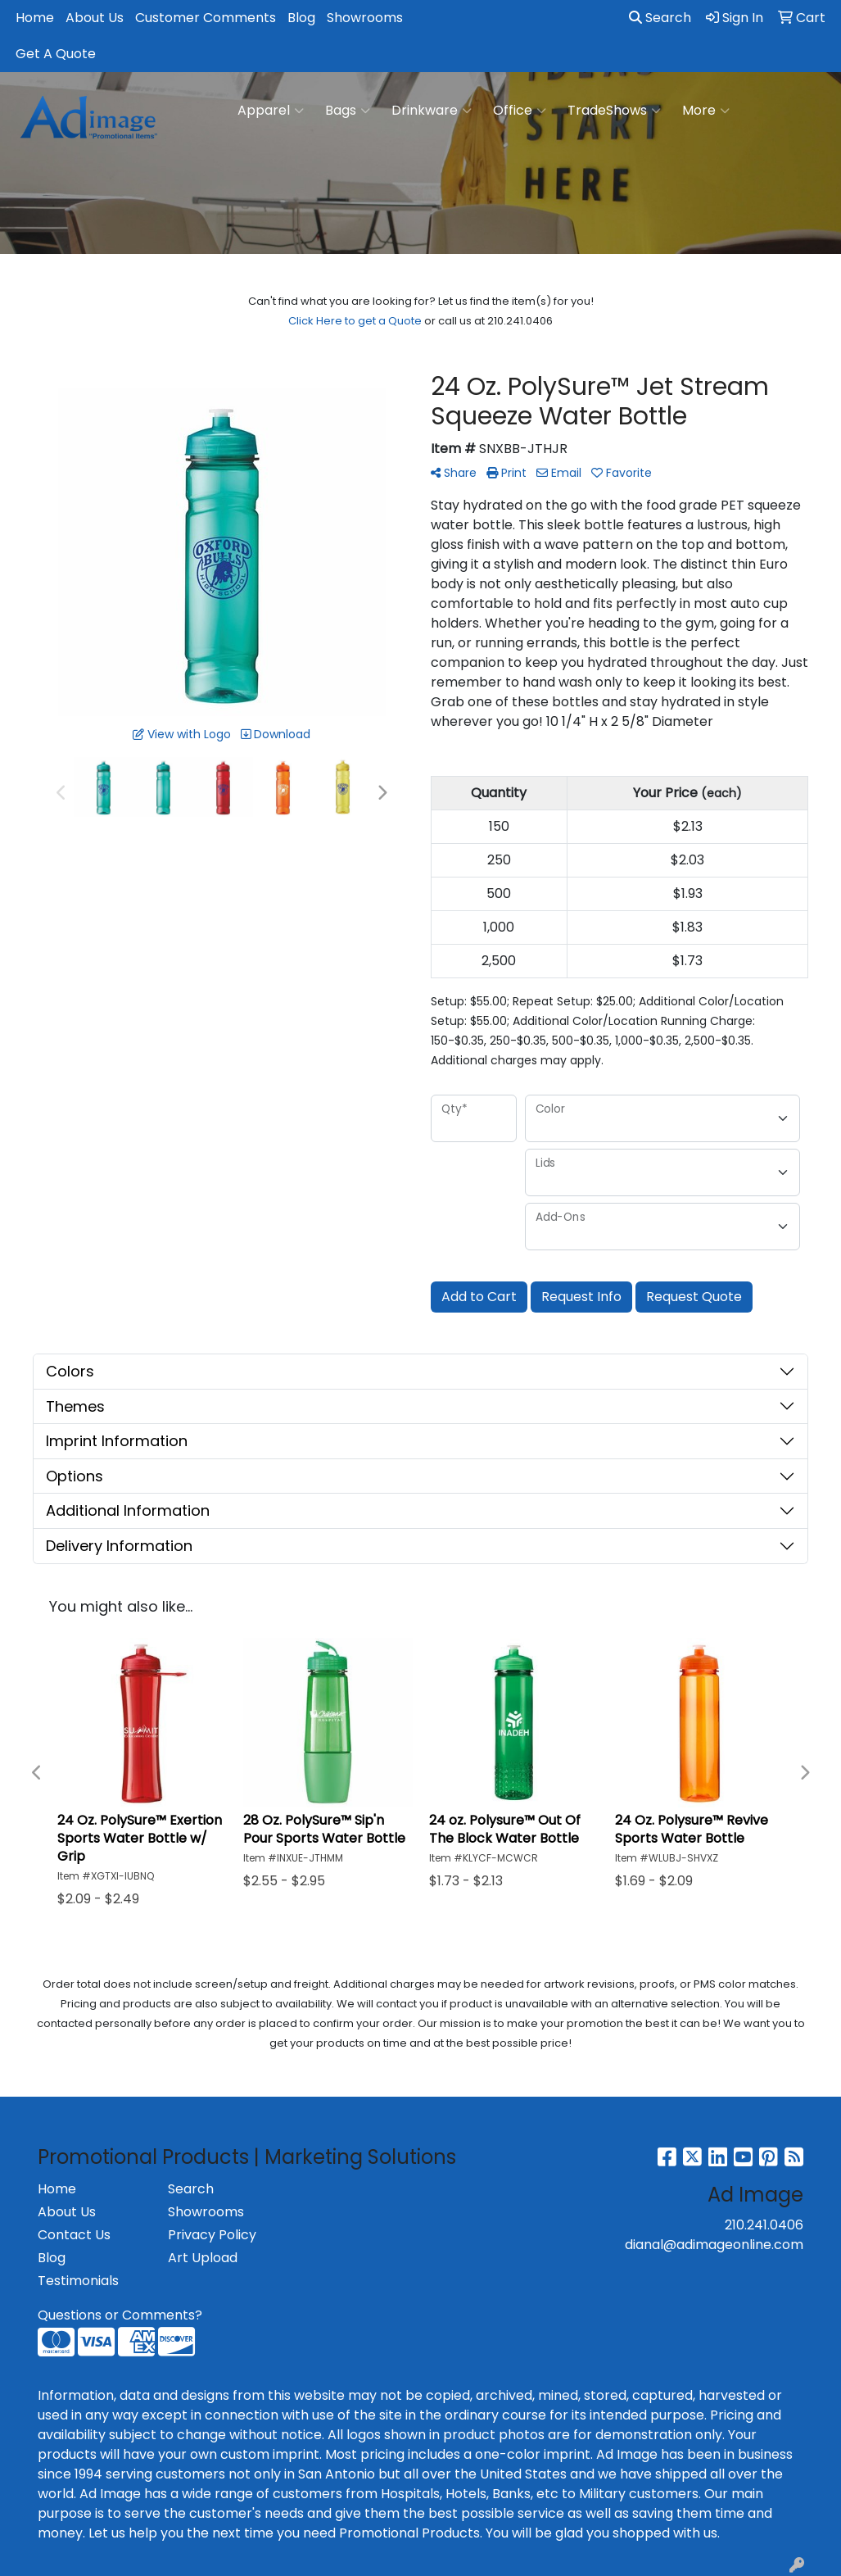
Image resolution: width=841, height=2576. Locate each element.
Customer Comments (205, 17)
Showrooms (365, 17)
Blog (301, 17)
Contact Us (74, 2234)
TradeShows (614, 110)
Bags (347, 110)
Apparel (270, 110)
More (706, 110)
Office (519, 110)
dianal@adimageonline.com (714, 2244)
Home (35, 17)
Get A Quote (56, 53)
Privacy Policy (212, 2234)
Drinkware (431, 110)
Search (660, 17)
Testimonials (78, 2280)
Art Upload (202, 2257)
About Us (95, 17)
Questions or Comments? (120, 2315)
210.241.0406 (764, 2224)
